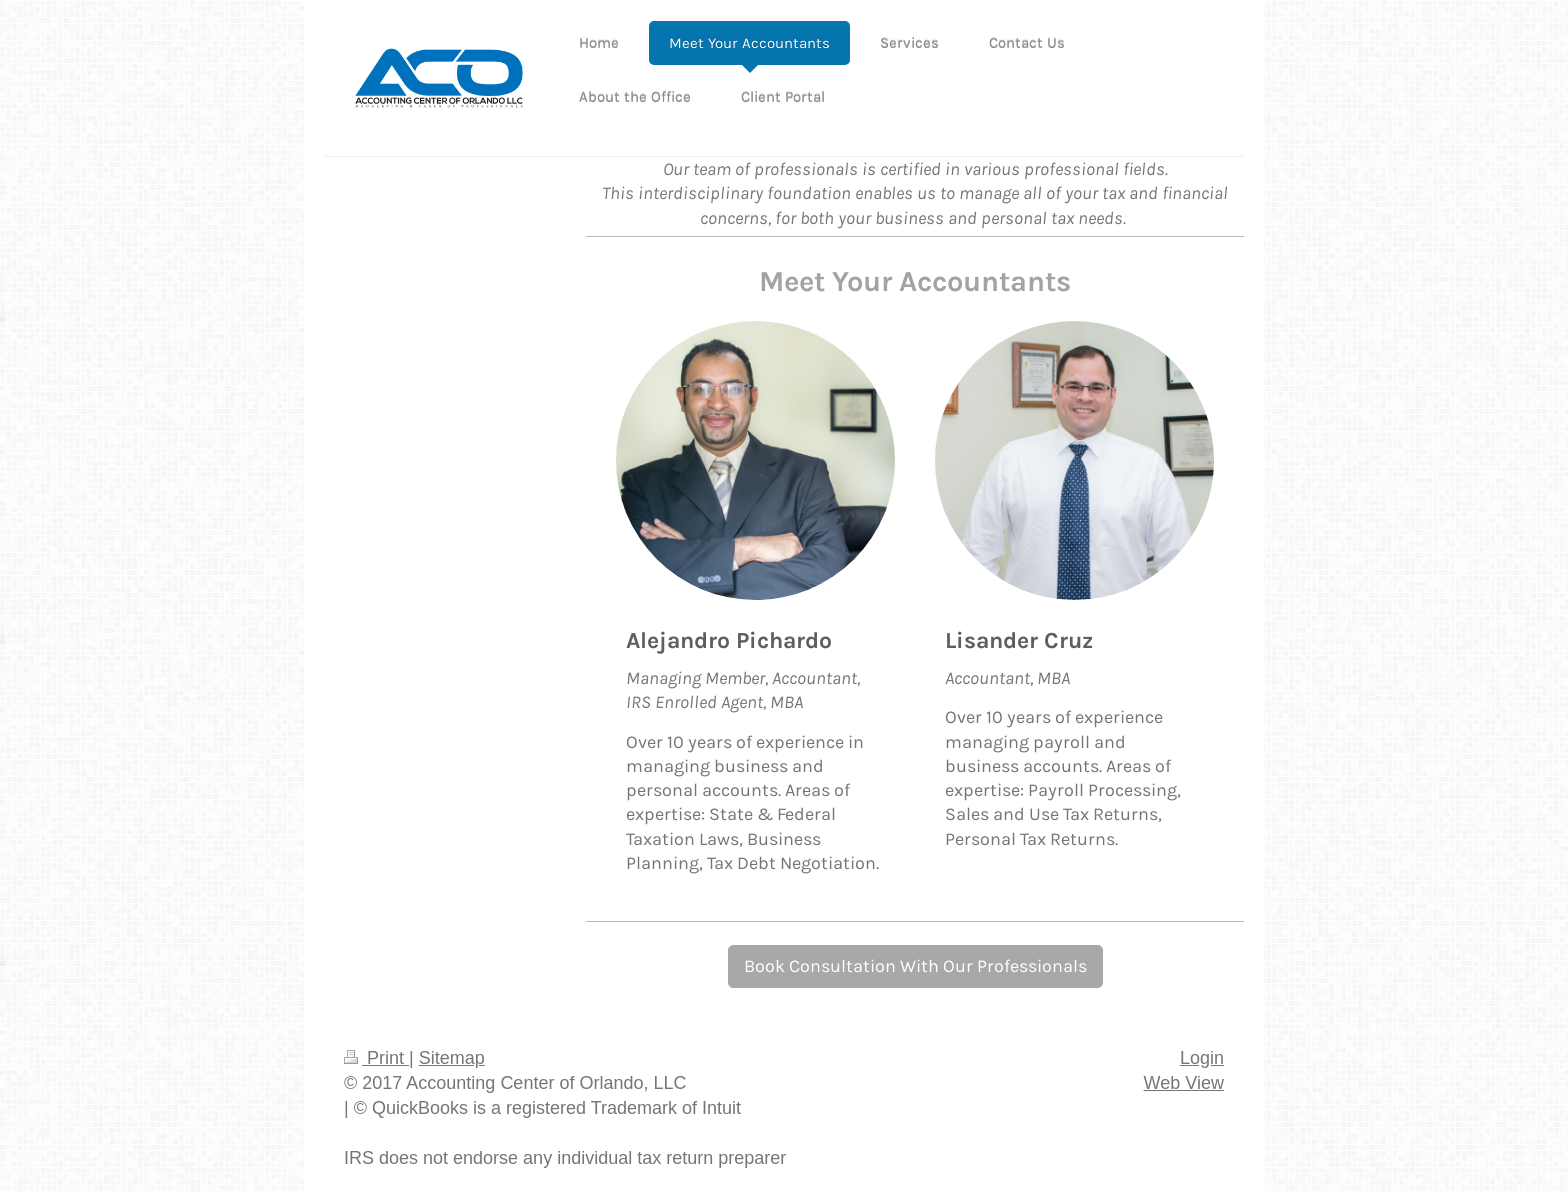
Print (376, 1058)
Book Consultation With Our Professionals (915, 966)
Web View (1184, 1083)
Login (1202, 1058)
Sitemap (452, 1058)
